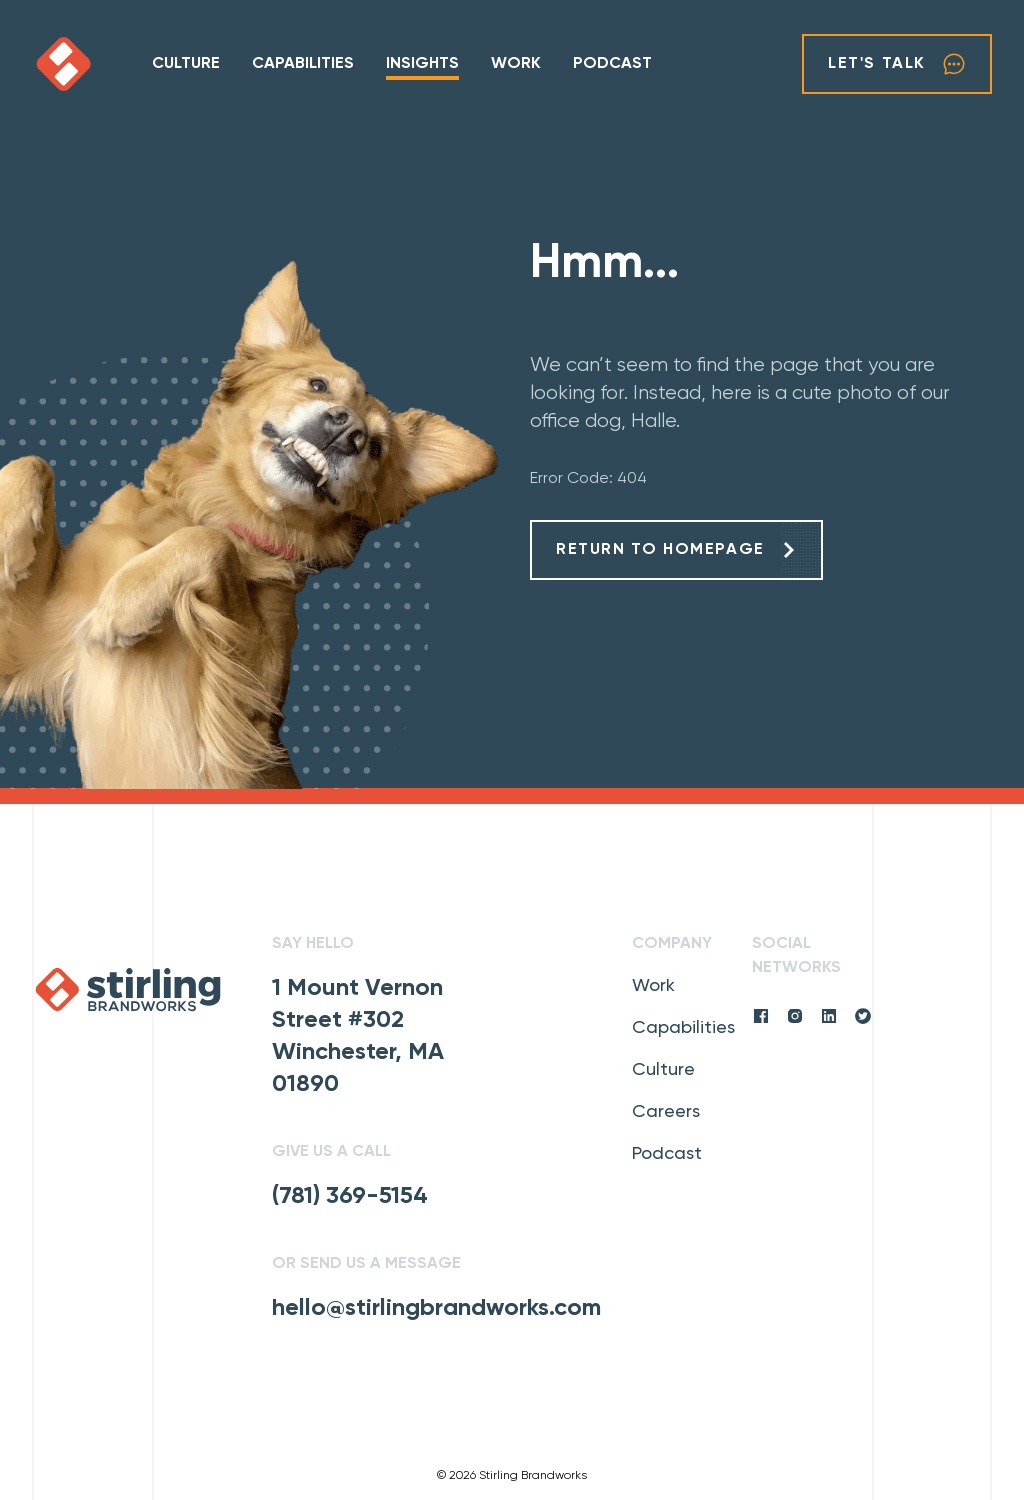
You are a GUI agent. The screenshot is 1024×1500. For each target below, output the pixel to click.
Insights (422, 64)
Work (516, 64)
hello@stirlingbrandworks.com (436, 1308)
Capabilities (303, 64)
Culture (186, 64)
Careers (666, 1112)
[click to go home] (92, 64)
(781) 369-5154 (350, 1196)
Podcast (612, 64)
